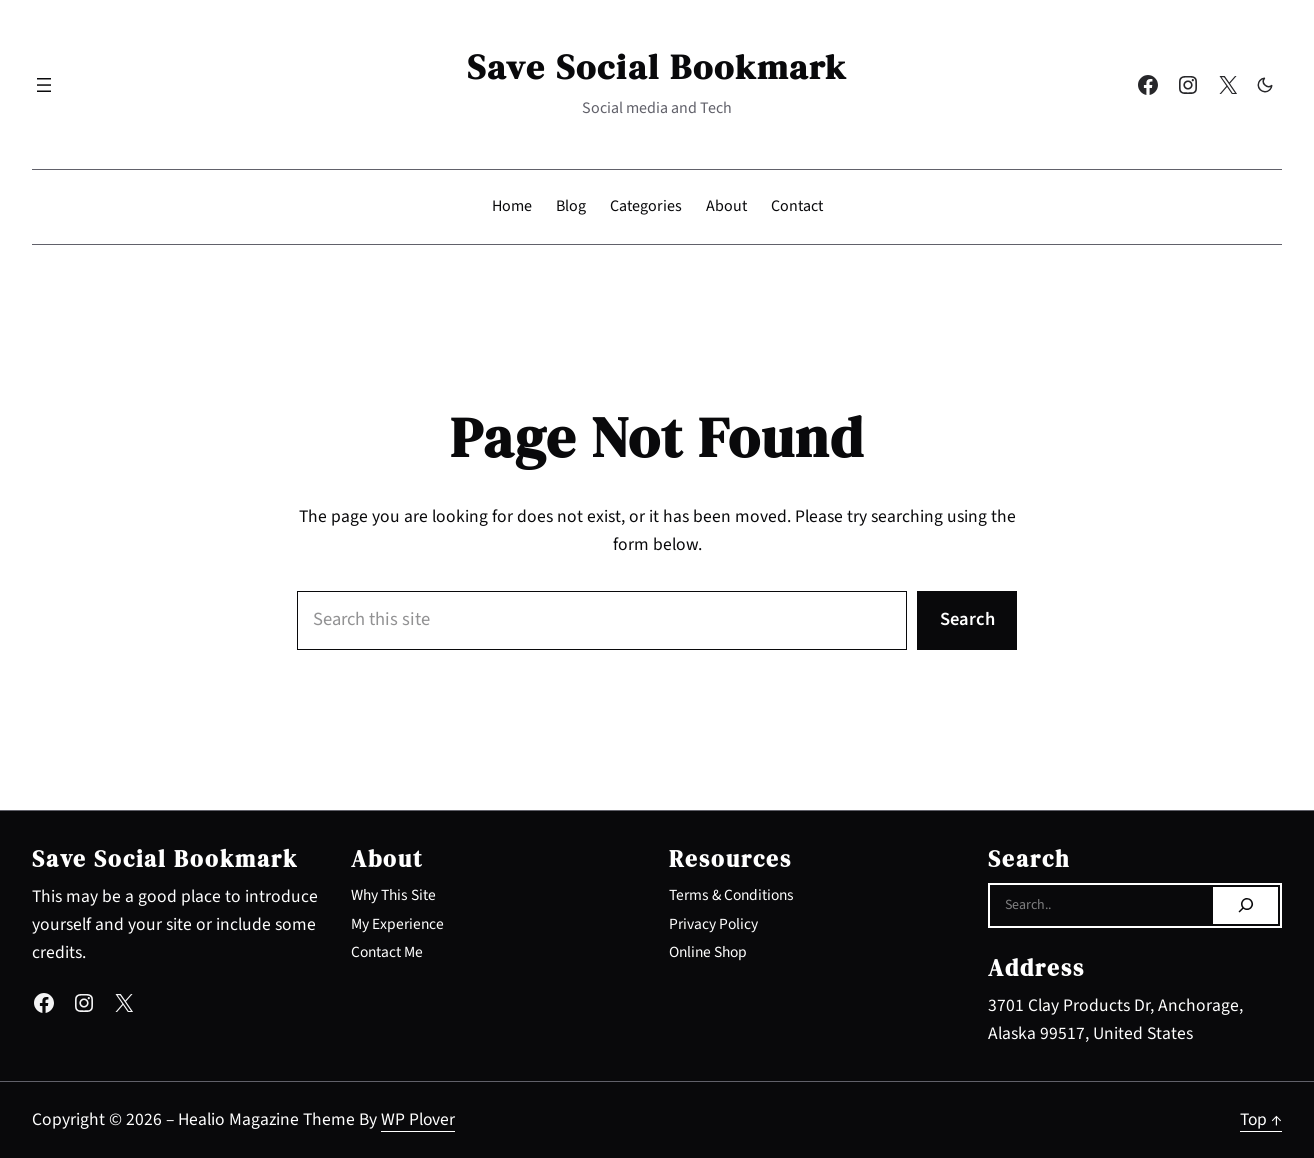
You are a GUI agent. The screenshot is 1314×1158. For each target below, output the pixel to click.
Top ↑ (1260, 1119)
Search (967, 620)
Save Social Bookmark (657, 67)
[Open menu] (44, 85)
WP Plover (418, 1119)
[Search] (1245, 906)
